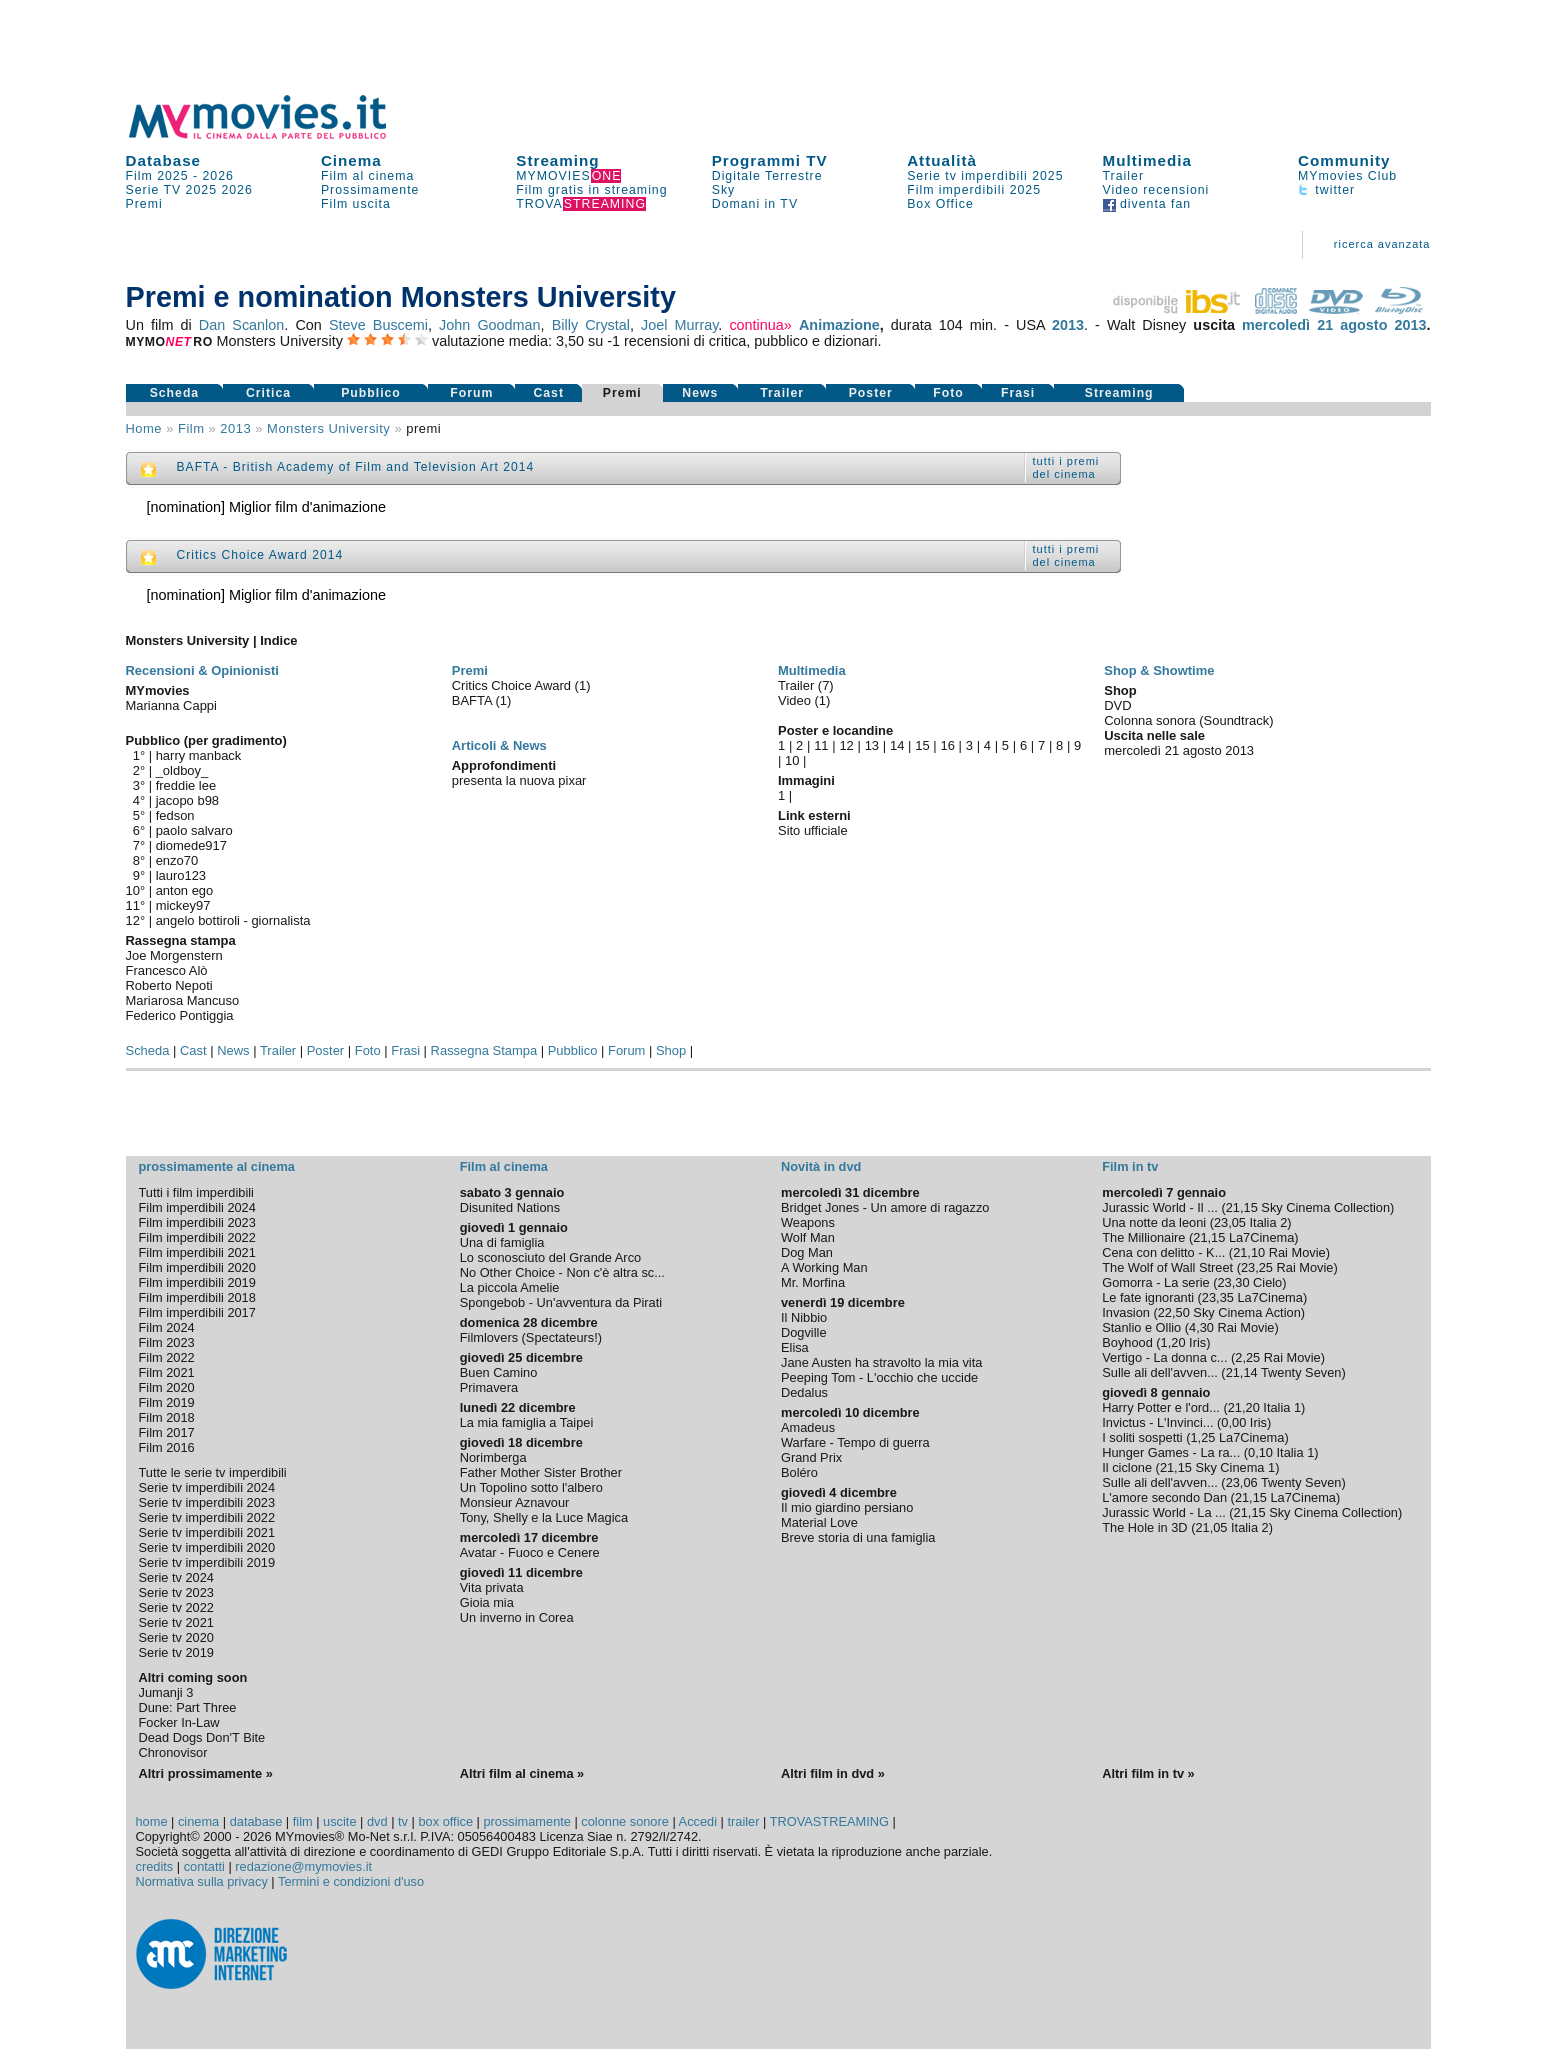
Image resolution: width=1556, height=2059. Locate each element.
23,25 (1257, 1267)
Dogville (804, 1332)
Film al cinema (367, 176)
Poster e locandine (835, 730)
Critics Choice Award (513, 685)
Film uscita (356, 204)
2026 (218, 176)
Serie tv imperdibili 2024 (207, 1487)
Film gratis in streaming (591, 190)
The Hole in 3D (1144, 1527)
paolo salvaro (194, 830)
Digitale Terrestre (767, 176)
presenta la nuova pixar (519, 780)
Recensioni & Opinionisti (202, 670)
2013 (1068, 325)
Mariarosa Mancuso (183, 1000)
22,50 (1174, 1312)
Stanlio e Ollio (1141, 1327)
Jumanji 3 (166, 1692)
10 (792, 760)
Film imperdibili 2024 (197, 1207)
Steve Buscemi (378, 325)
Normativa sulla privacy (202, 1881)
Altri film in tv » (1148, 1773)
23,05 (1230, 1222)
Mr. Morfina (813, 1282)
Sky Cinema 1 (1235, 1467)
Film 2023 (167, 1342)
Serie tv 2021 (176, 1622)
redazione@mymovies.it (303, 1866)
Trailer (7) (806, 685)
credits (155, 1866)
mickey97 (183, 905)
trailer (743, 1821)
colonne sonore (625, 1821)
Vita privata (492, 1587)
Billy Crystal (591, 325)
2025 (201, 190)
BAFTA (474, 700)
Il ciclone (1127, 1467)
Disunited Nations (510, 1207)
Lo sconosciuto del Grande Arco (550, 1257)
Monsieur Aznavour (515, 1502)
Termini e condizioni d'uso (351, 1881)
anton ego (185, 890)
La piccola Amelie (510, 1287)
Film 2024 (167, 1327)
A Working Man (824, 1267)
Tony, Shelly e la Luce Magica (544, 1517)
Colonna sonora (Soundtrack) (1188, 720)
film (191, 428)
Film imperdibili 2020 (197, 1267)
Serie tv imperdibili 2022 (207, 1517)
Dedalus (804, 1392)
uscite (339, 1821)
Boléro (799, 1472)
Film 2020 (167, 1387)
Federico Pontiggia (180, 1015)
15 (922, 745)
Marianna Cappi (171, 705)
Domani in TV (755, 204)
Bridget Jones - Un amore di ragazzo (885, 1207)
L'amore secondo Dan (1164, 1497)
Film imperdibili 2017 (197, 1312)
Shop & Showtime (1159, 670)
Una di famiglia (502, 1242)
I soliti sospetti (1142, 1437)
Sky (724, 190)
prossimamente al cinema (217, 1166)
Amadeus (808, 1427)
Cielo (1267, 1282)
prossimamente (526, 1821)
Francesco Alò (167, 970)
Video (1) (804, 700)
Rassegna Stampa (484, 1050)
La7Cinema (1261, 1237)
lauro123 (181, 875)
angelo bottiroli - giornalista (233, 920)
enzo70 (177, 860)
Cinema (351, 160)
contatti (204, 1866)
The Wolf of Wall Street (1167, 1267)
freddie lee (186, 785)
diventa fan (1147, 204)
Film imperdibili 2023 (197, 1222)
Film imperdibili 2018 (197, 1297)
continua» (760, 325)
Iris (1197, 1342)
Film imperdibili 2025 (974, 190)
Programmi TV (770, 160)
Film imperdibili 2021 (197, 1252)
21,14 (1242, 1372)
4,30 (1201, 1327)
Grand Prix (811, 1457)
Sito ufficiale (813, 830)
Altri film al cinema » (522, 1773)
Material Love (819, 1522)
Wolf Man (808, 1237)
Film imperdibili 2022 (197, 1237)
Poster (871, 393)
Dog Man (807, 1252)
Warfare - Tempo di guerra (855, 1442)
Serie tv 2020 (176, 1637)
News (700, 393)
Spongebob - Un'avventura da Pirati (561, 1302)
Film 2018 (167, 1417)
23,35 (1218, 1297)
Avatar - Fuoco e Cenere (530, 1552)
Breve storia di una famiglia (858, 1537)
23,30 (1233, 1282)
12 (846, 745)
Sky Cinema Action (1246, 1312)
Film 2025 (157, 176)
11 (821, 745)
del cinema (1064, 474)
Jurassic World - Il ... (1160, 1207)
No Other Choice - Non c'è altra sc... (562, 1272)
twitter (1326, 190)
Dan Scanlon (242, 325)
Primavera (489, 1387)
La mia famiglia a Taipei (527, 1422)
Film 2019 (167, 1402)
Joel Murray (679, 325)
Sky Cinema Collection (1325, 1207)
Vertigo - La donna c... (1164, 1357)
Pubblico (371, 393)
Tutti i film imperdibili (196, 1192)
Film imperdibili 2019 (197, 1282)
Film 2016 (167, 1447)
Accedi (698, 1821)
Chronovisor (173, 1752)
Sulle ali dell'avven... (1160, 1372)
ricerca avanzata (1382, 244)
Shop (671, 1050)
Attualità (942, 160)
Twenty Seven (1301, 1372)
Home (144, 428)
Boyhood (1127, 1342)
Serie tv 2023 (176, 1592)
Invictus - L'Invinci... (1157, 1422)
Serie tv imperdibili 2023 (207, 1502)
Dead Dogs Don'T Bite (202, 1737)
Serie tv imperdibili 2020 (207, 1547)
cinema (198, 1821)
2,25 (1247, 1357)
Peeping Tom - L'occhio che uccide (879, 1377)
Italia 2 (1269, 1222)
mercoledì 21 (1287, 325)
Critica (268, 393)
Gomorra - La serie (1155, 1282)
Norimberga (493, 1457)
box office (445, 1821)
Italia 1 (1282, 1407)
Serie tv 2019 (176, 1652)
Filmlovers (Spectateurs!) (531, 1337)
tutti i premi (1066, 461)
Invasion (1126, 1312)
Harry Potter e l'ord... (1161, 1407)
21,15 (1242, 1207)
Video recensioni (1156, 190)
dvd (377, 1821)
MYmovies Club (1347, 176)
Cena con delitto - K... (1163, 1252)
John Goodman (490, 325)
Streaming (557, 160)
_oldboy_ (182, 770)
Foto (948, 393)
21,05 (1211, 1527)
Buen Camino (499, 1372)
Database (164, 160)
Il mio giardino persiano (847, 1507)
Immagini (806, 780)
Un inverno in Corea (517, 1617)
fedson (175, 815)
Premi (144, 204)
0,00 (1233, 1422)
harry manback (199, 755)
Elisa (795, 1347)
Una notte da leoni (1154, 1222)
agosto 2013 (1383, 325)
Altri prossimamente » (206, 1773)
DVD (1117, 705)
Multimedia (1147, 160)
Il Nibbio (804, 1317)
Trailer (1123, 176)
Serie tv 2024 (176, 1577)
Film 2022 (167, 1357)
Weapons (808, 1222)
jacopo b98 (187, 800)
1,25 (1202, 1437)
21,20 (1244, 1407)
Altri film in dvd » (833, 1773)
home (152, 1821)
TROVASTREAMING (829, 1821)
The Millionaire (1143, 1237)
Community (1344, 160)
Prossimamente (370, 190)
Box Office (940, 204)
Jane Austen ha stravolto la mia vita (881, 1362)
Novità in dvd (821, 1166)
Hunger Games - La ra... (1171, 1452)
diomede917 (191, 845)
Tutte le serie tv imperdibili (213, 1472)
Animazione (839, 325)
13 (872, 745)
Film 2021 (167, 1372)
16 (947, 745)
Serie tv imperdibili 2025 (985, 176)
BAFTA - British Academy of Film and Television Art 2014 (356, 467)
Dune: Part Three (188, 1707)
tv (403, 1821)
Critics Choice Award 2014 (260, 555)
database (256, 1821)
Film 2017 (167, 1432)
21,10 (1249, 1252)
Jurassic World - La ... (1164, 1512)
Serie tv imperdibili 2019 (207, 1562)
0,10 (1260, 1452)
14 (897, 745)
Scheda (175, 393)
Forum (471, 393)
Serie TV (154, 190)
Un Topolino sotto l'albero (531, 1487)
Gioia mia (487, 1602)
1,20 (1173, 1342)
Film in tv (1130, 1166)
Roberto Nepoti (169, 985)
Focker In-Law (179, 1722)
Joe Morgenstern (174, 955)
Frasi (1018, 393)
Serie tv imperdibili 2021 (207, 1532)
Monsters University (328, 428)
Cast (548, 393)
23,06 (1242, 1482)
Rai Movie (1297, 1252)
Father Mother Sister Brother (541, 1472)
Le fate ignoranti (1148, 1297)
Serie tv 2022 (176, 1607)
